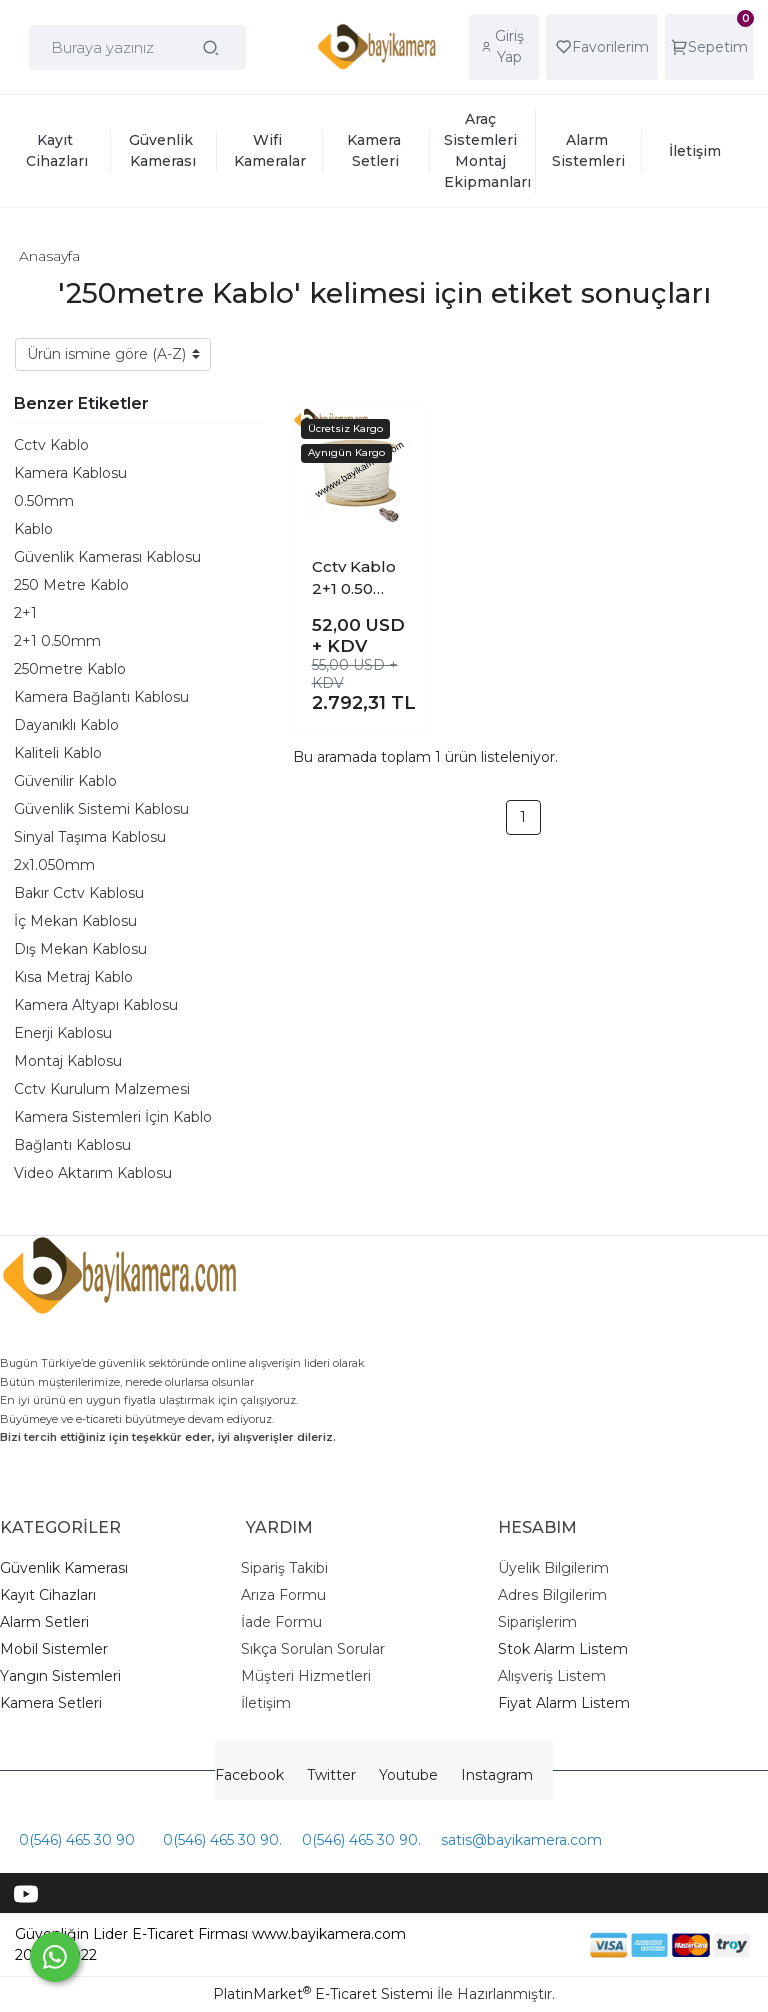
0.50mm (44, 501)
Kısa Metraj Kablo (73, 977)
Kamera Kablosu (70, 473)
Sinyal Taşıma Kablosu (90, 837)
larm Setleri (49, 1622)
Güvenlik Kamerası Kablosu (107, 557)
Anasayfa (49, 256)
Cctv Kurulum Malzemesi (102, 1089)
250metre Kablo (70, 669)
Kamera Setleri (51, 1703)
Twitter (331, 1775)
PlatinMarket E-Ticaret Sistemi (323, 1994)
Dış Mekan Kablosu (80, 949)
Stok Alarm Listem (563, 1649)
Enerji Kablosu (63, 1033)
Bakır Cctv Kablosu (79, 893)
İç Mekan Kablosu (75, 921)
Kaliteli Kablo (58, 753)
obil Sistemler (61, 1649)
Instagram (497, 1775)
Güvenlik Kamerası (64, 1568)
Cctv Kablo (51, 445)
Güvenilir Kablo (65, 781)
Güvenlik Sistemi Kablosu (101, 809)
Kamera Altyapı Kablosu (96, 1005)
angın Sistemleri (65, 1676)
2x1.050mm (54, 865)
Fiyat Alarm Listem (564, 1703)
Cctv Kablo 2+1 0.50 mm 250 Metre (354, 579)
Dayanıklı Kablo (66, 725)
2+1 (25, 613)
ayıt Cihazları (53, 1595)
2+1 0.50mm (57, 641)
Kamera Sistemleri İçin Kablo (113, 1117)
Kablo (33, 529)
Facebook (249, 1775)
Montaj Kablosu (68, 1061)
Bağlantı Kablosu (72, 1145)
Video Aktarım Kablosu (93, 1173)
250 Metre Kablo (71, 585)
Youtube (408, 1775)
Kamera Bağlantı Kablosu (101, 697)
